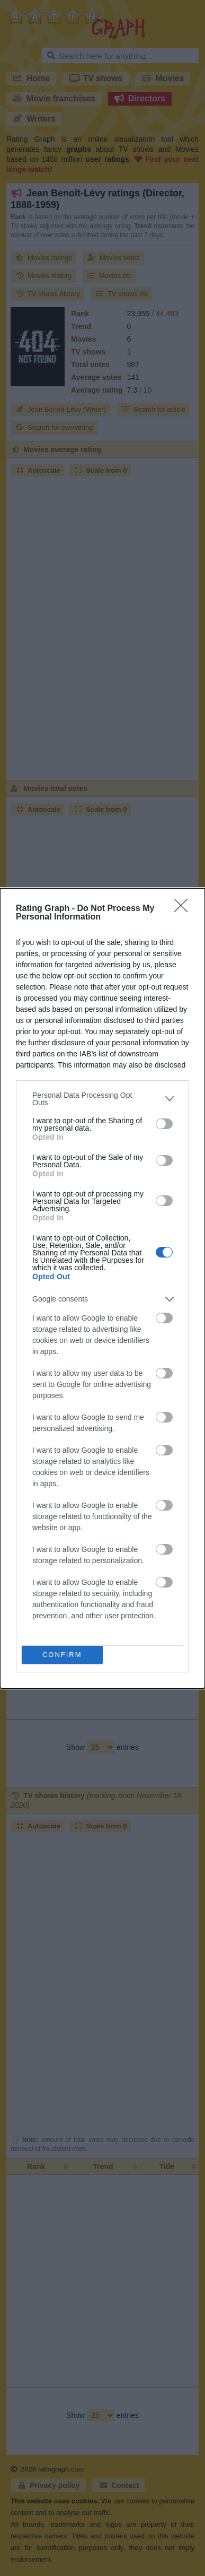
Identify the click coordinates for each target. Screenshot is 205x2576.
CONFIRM (62, 1655)
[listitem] (102, 1098)
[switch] (164, 1123)
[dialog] (102, 1288)
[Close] (184, 909)
